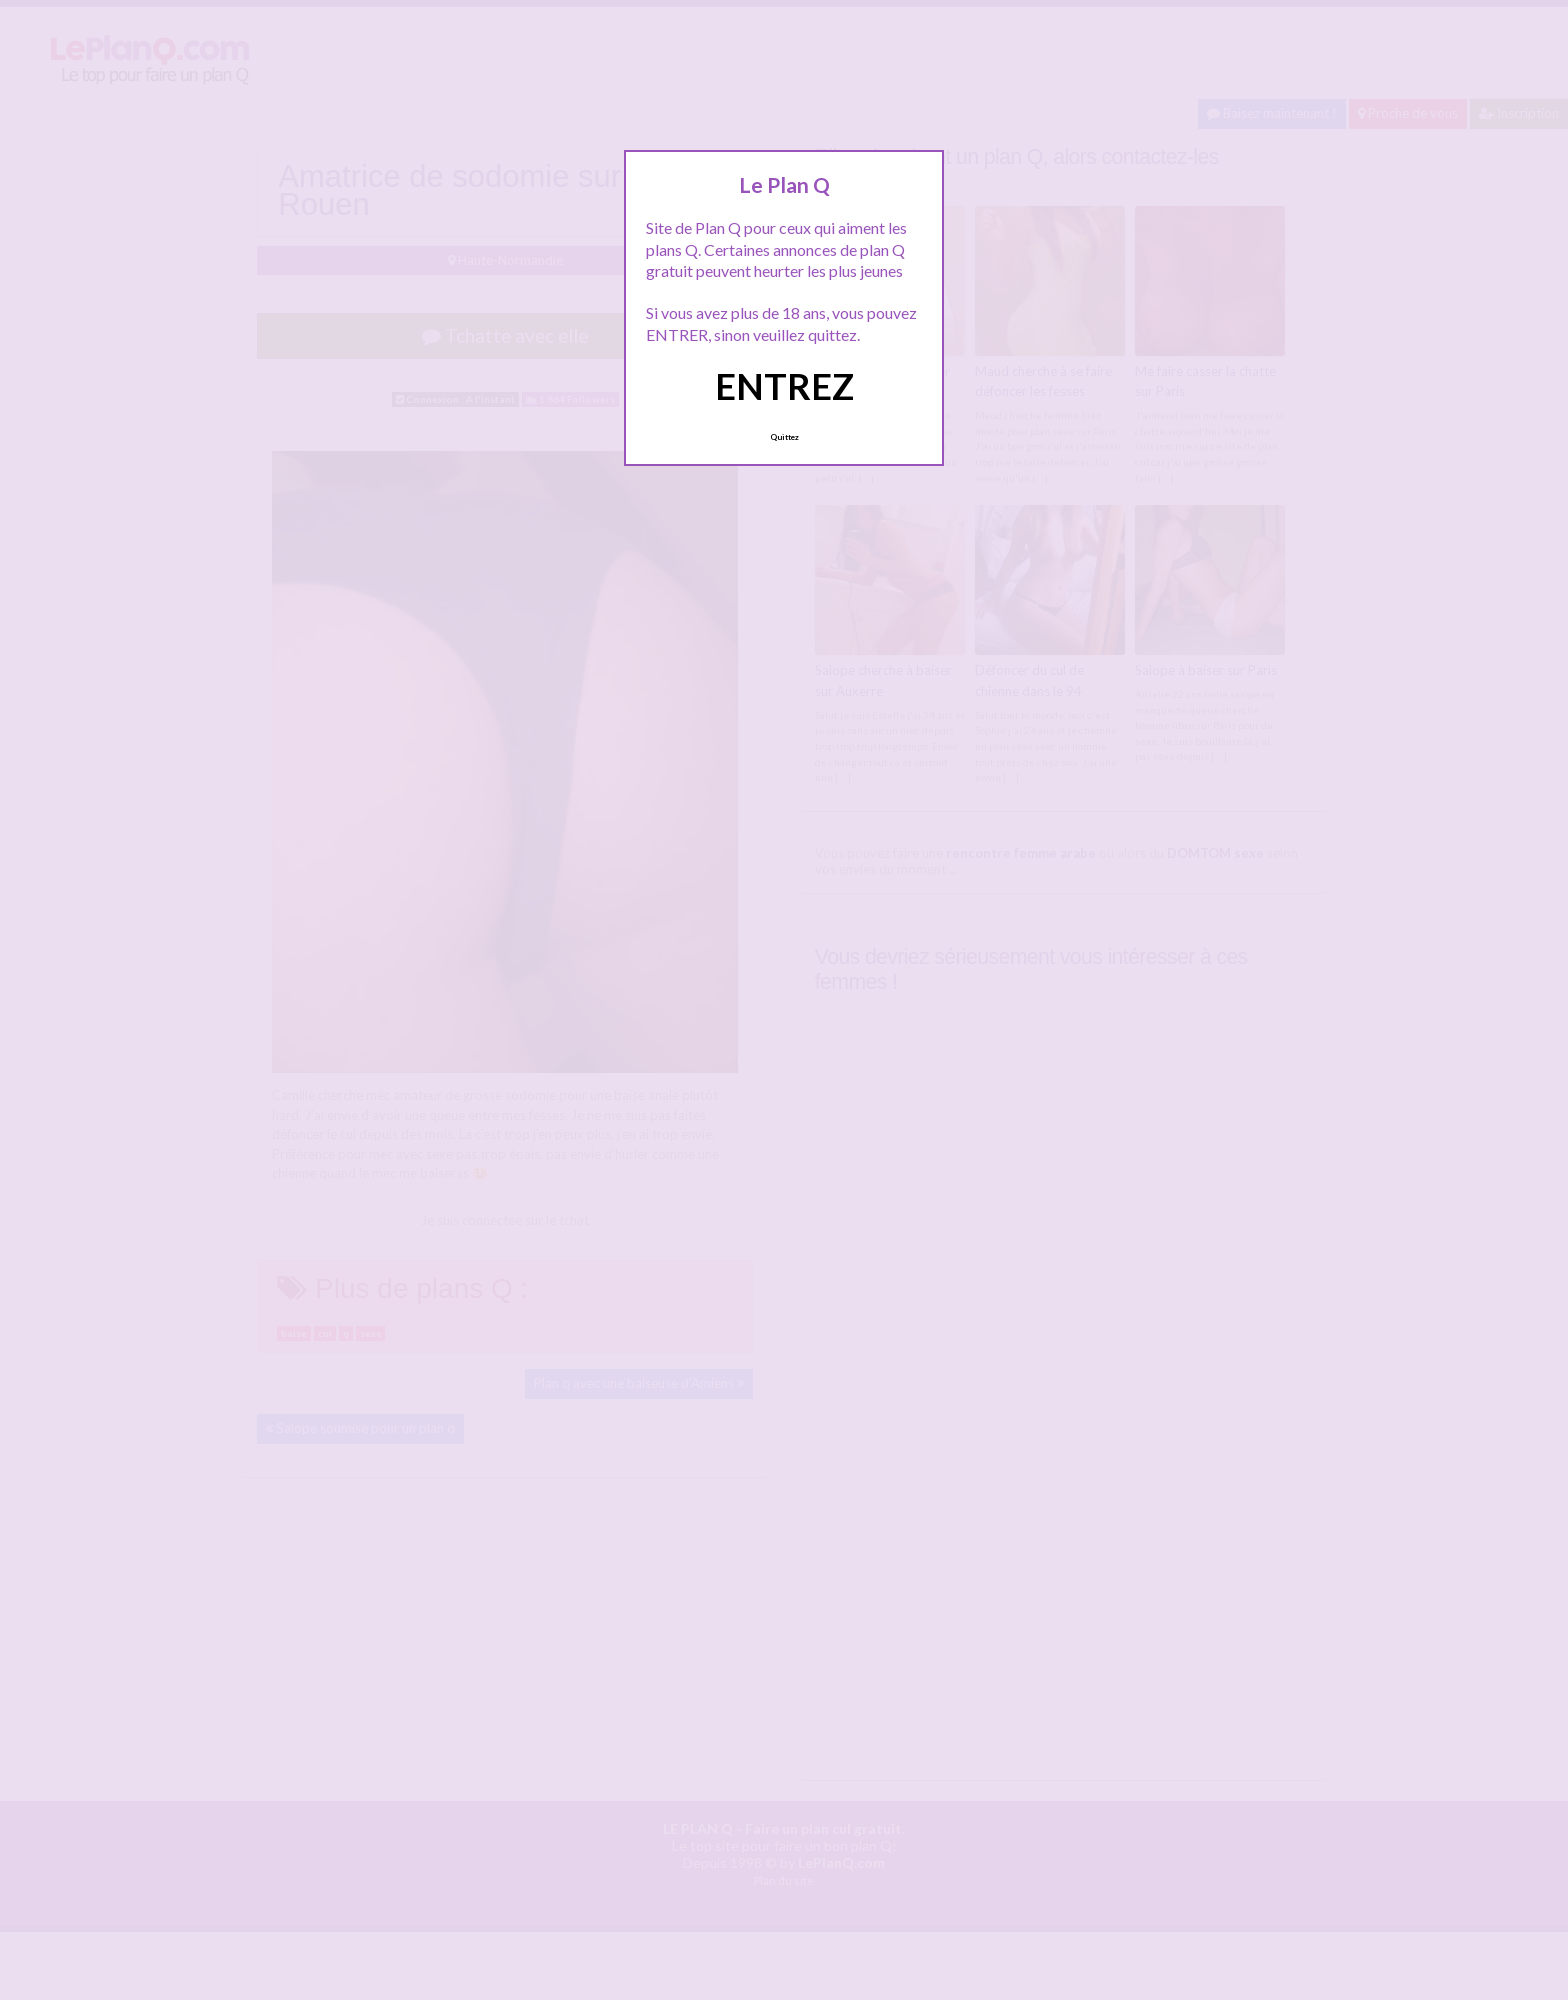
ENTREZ (784, 386)
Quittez (784, 437)
